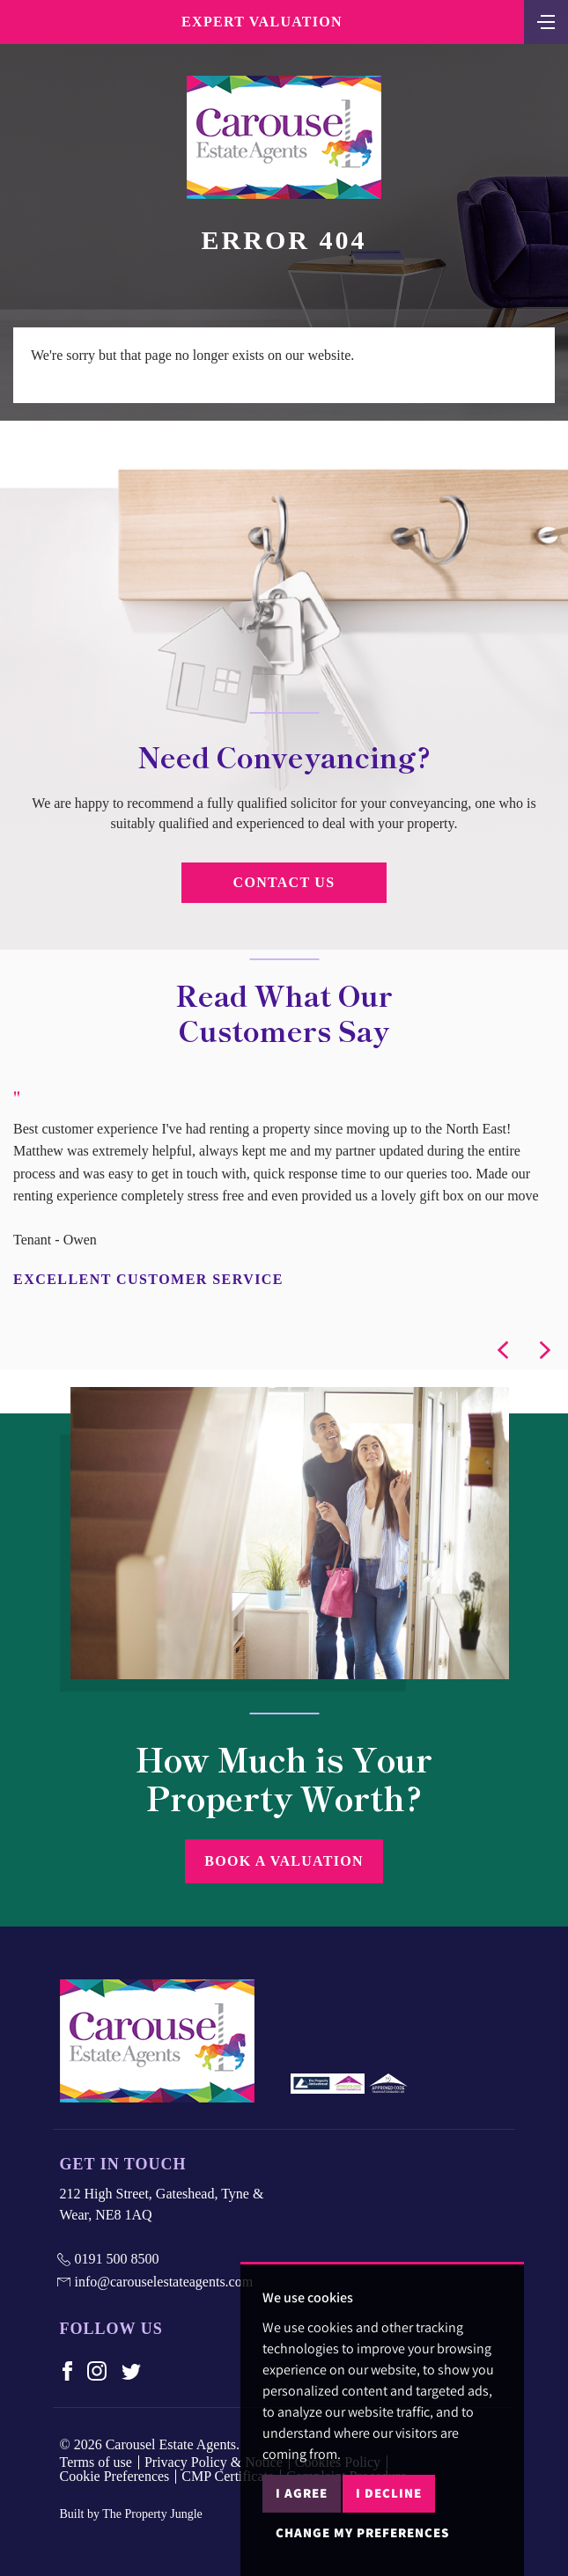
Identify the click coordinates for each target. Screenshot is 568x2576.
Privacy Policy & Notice (213, 2462)
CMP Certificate (227, 2476)
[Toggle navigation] (546, 20)
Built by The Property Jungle (131, 2514)
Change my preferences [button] (362, 2532)
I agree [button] (302, 2492)
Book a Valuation (284, 1860)
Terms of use (96, 2462)
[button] (503, 1350)
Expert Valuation (262, 21)
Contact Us (284, 882)
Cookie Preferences (115, 2476)
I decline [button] (389, 2492)
